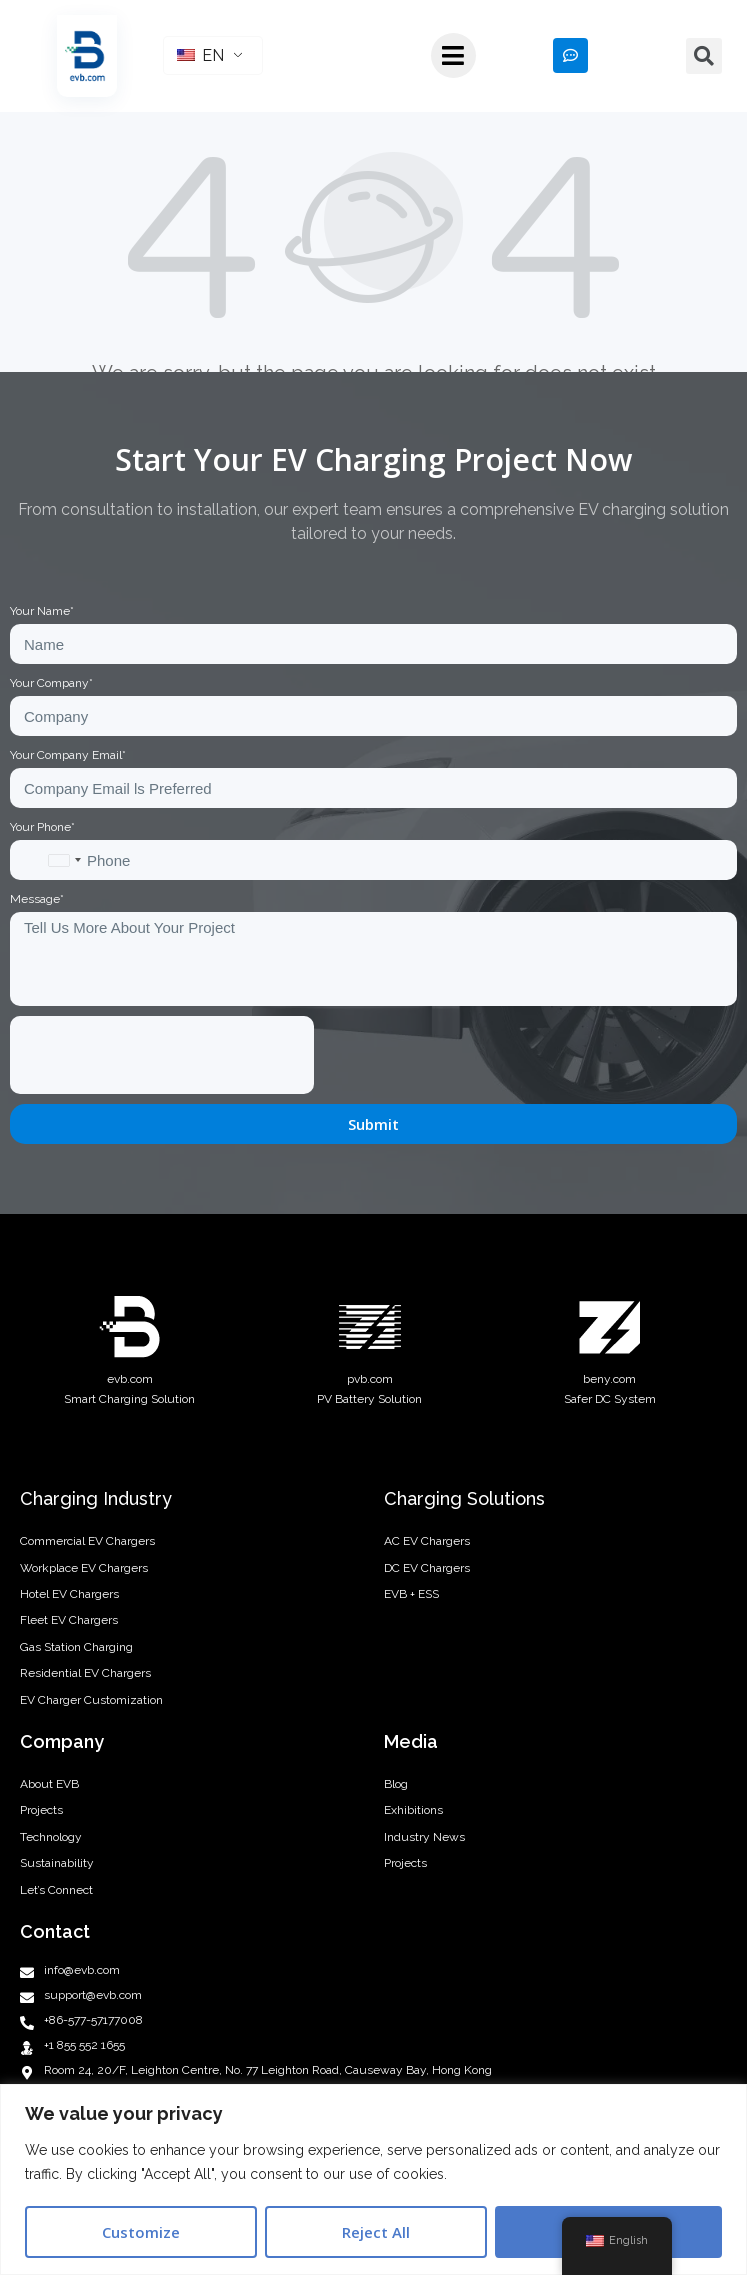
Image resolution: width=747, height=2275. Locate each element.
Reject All (376, 2232)
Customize (141, 2232)
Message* (37, 899)
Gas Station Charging (76, 1647)
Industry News (424, 1837)
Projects (41, 1810)
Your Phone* (42, 827)
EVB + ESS (411, 1594)
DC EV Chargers (427, 1568)
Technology (51, 1837)
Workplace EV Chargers (84, 1568)
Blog (396, 1784)
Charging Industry (96, 1498)
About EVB (49, 1784)
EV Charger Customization (91, 1700)
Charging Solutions (464, 1498)
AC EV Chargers (427, 1541)
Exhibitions (413, 1810)
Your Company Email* (68, 755)
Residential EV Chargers (85, 1673)
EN (200, 55)
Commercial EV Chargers (87, 1541)
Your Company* (51, 683)
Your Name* (42, 611)
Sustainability (57, 1863)
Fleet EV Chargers (69, 1620)
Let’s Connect (56, 1890)
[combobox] (64, 860)
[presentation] (162, 1055)
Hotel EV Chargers (69, 1594)
